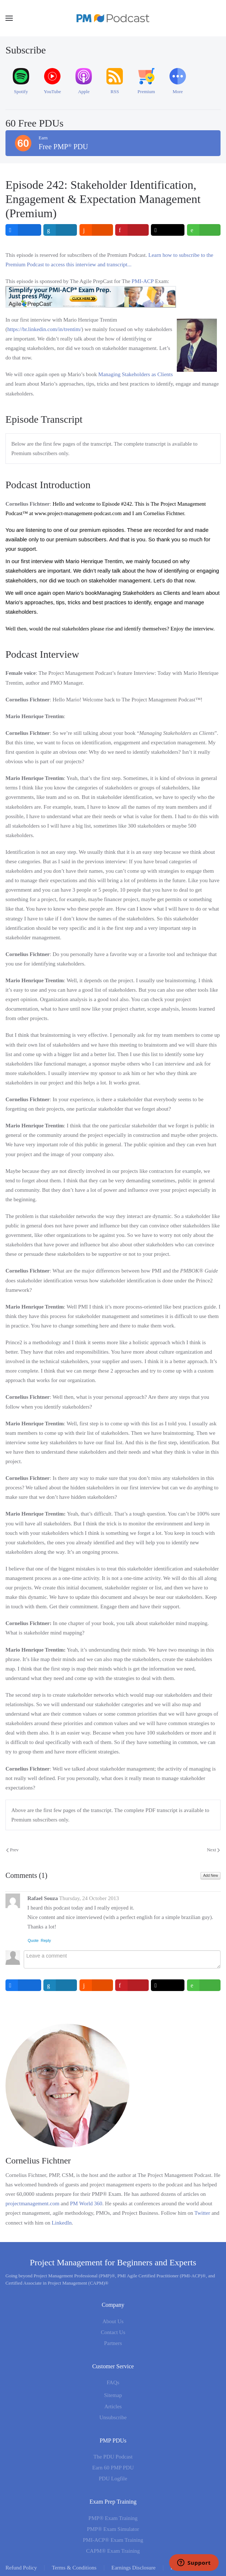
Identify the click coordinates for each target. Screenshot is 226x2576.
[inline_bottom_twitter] (167, 1985)
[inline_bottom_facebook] (23, 1985)
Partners (113, 2343)
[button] (9, 18)
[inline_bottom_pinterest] (132, 1985)
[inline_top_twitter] (167, 230)
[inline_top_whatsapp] (204, 230)
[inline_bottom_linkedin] (60, 1985)
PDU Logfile (113, 2478)
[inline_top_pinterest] (132, 230)
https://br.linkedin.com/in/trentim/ (44, 329)
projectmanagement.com (32, 2203)
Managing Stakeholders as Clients (135, 374)
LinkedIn (62, 2223)
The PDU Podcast (113, 2457)
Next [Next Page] (213, 1849)
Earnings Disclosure (134, 2568)
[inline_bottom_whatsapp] (204, 1985)
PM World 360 (86, 2203)
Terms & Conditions (74, 2568)
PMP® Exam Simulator (113, 2529)
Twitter (202, 2213)
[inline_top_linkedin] (60, 230)
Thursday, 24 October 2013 (89, 1898)
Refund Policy (21, 2568)
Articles (112, 2406)
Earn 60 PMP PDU (113, 2468)
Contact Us (113, 2332)
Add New (210, 1876)
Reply (46, 1940)
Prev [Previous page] (12, 1849)
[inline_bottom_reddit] (96, 1985)
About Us (113, 2321)
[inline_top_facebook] (23, 230)
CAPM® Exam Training (113, 2551)
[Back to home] (113, 18)
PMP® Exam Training (113, 2518)
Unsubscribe (113, 2417)
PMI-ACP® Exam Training (113, 2540)
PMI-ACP (142, 281)
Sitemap (113, 2395)
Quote (33, 1940)
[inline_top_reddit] (96, 230)
